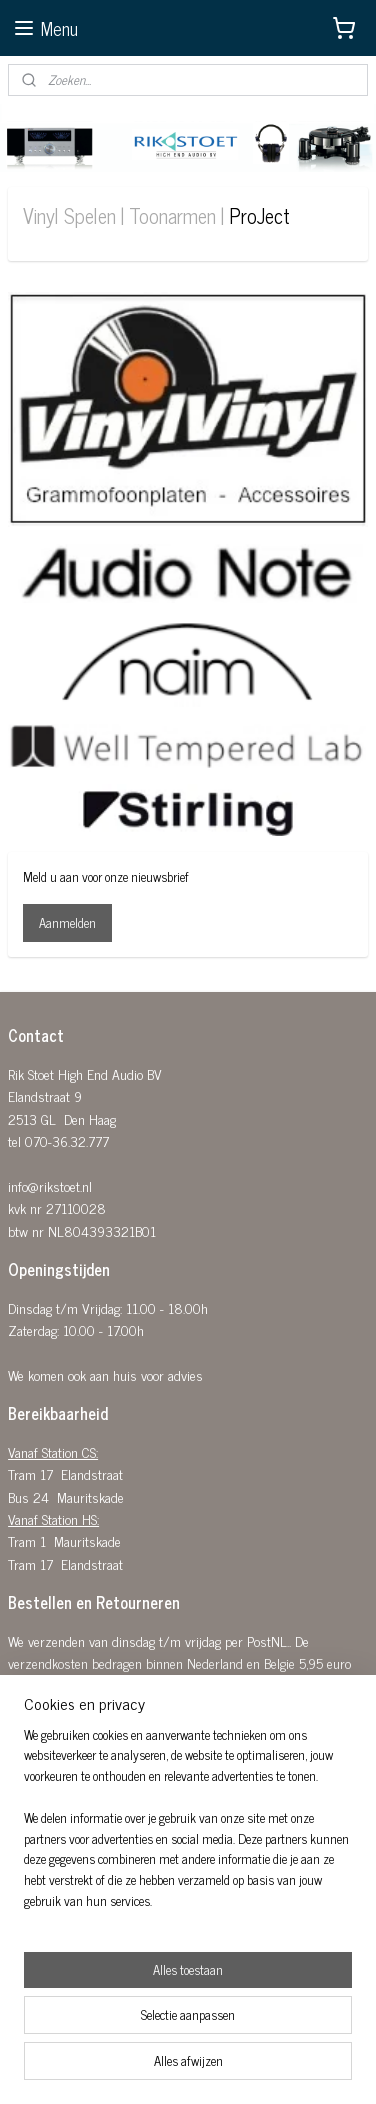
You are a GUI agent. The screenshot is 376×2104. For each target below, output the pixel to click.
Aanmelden (67, 922)
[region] (188, 1826)
